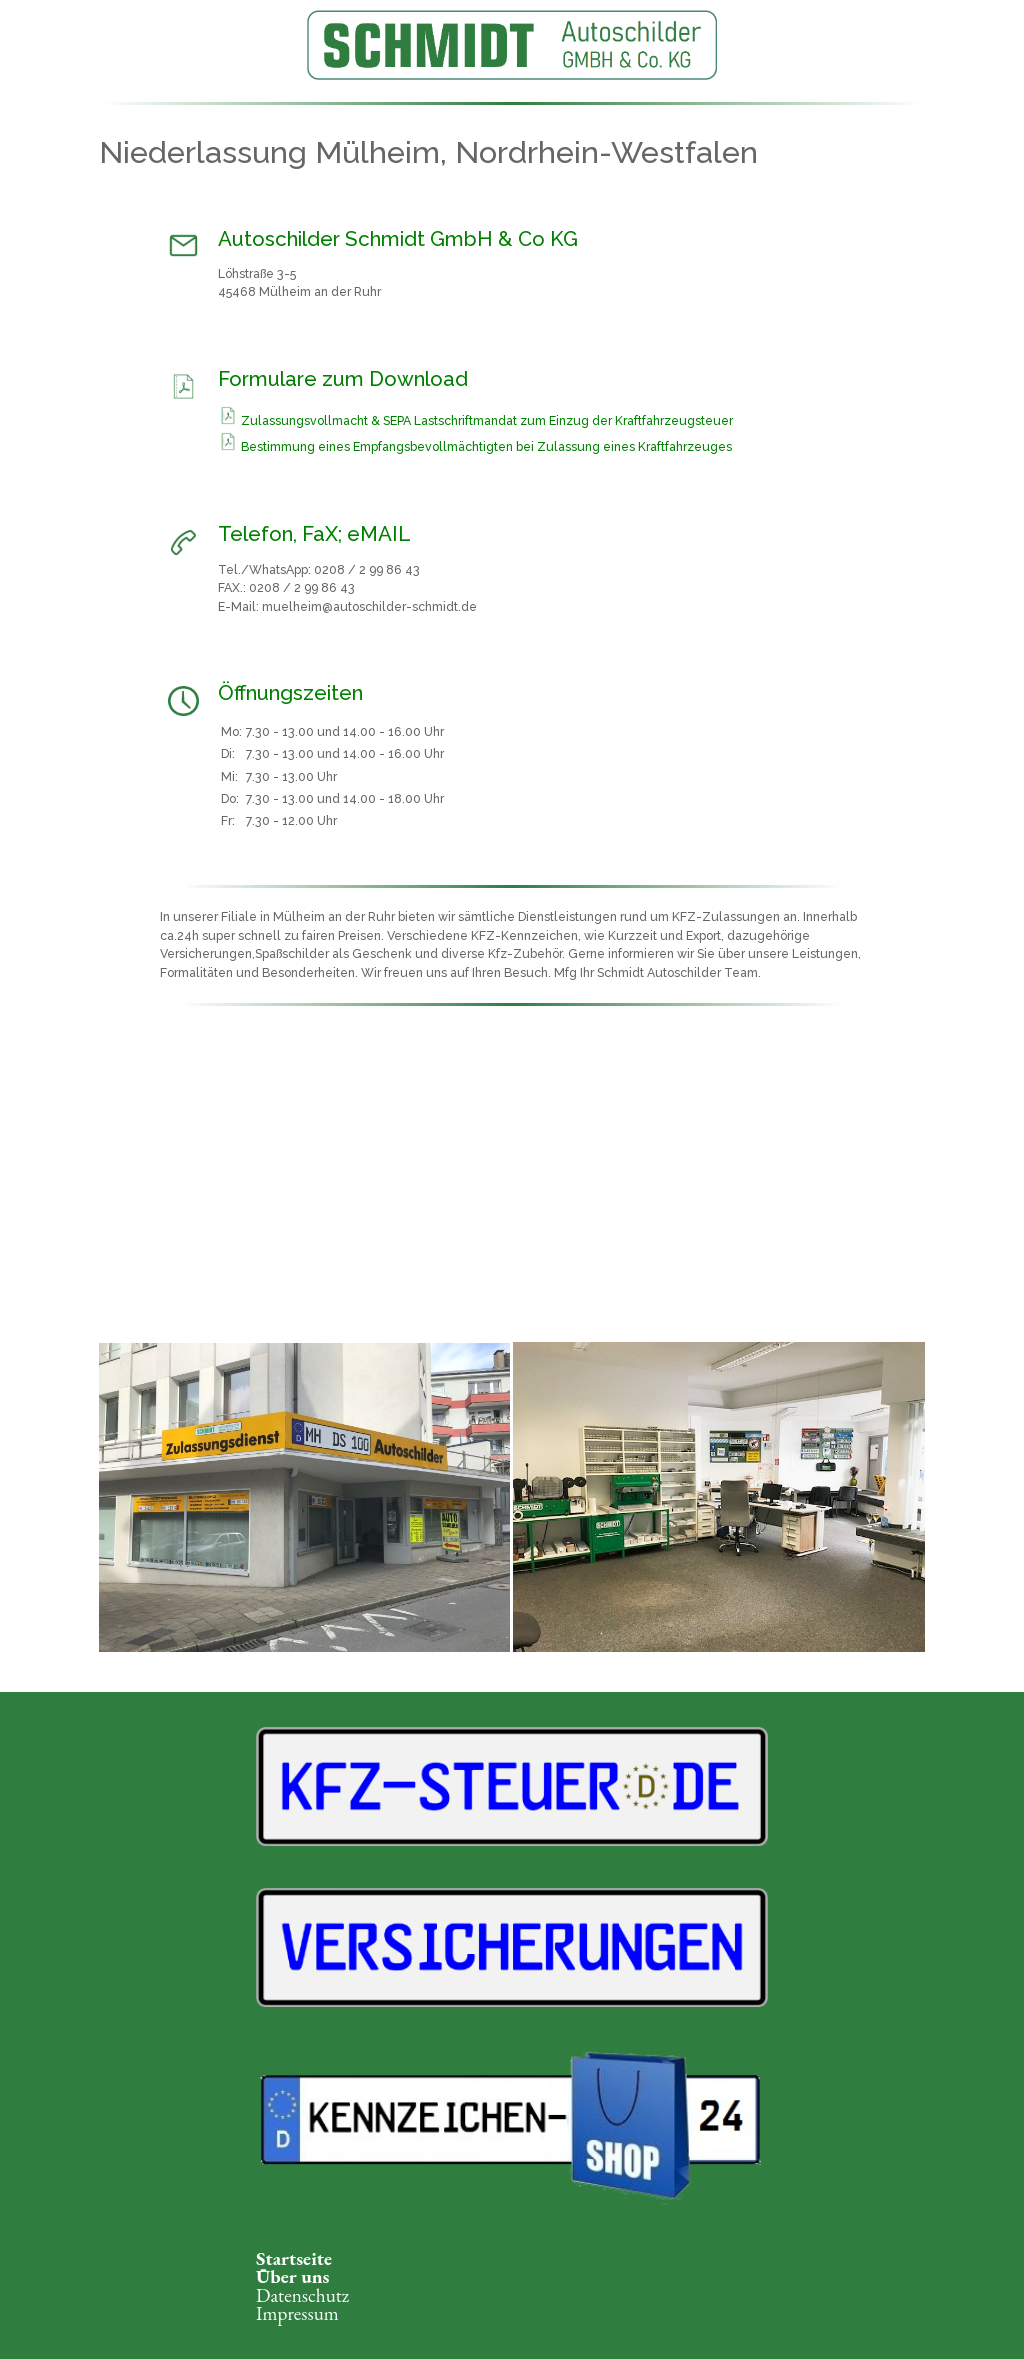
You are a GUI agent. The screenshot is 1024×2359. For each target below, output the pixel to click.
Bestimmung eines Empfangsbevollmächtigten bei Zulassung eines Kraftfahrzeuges (486, 447)
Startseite (294, 2258)
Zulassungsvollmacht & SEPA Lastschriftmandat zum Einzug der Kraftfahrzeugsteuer (487, 421)
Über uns (293, 2276)
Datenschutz (302, 2295)
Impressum (297, 2313)
